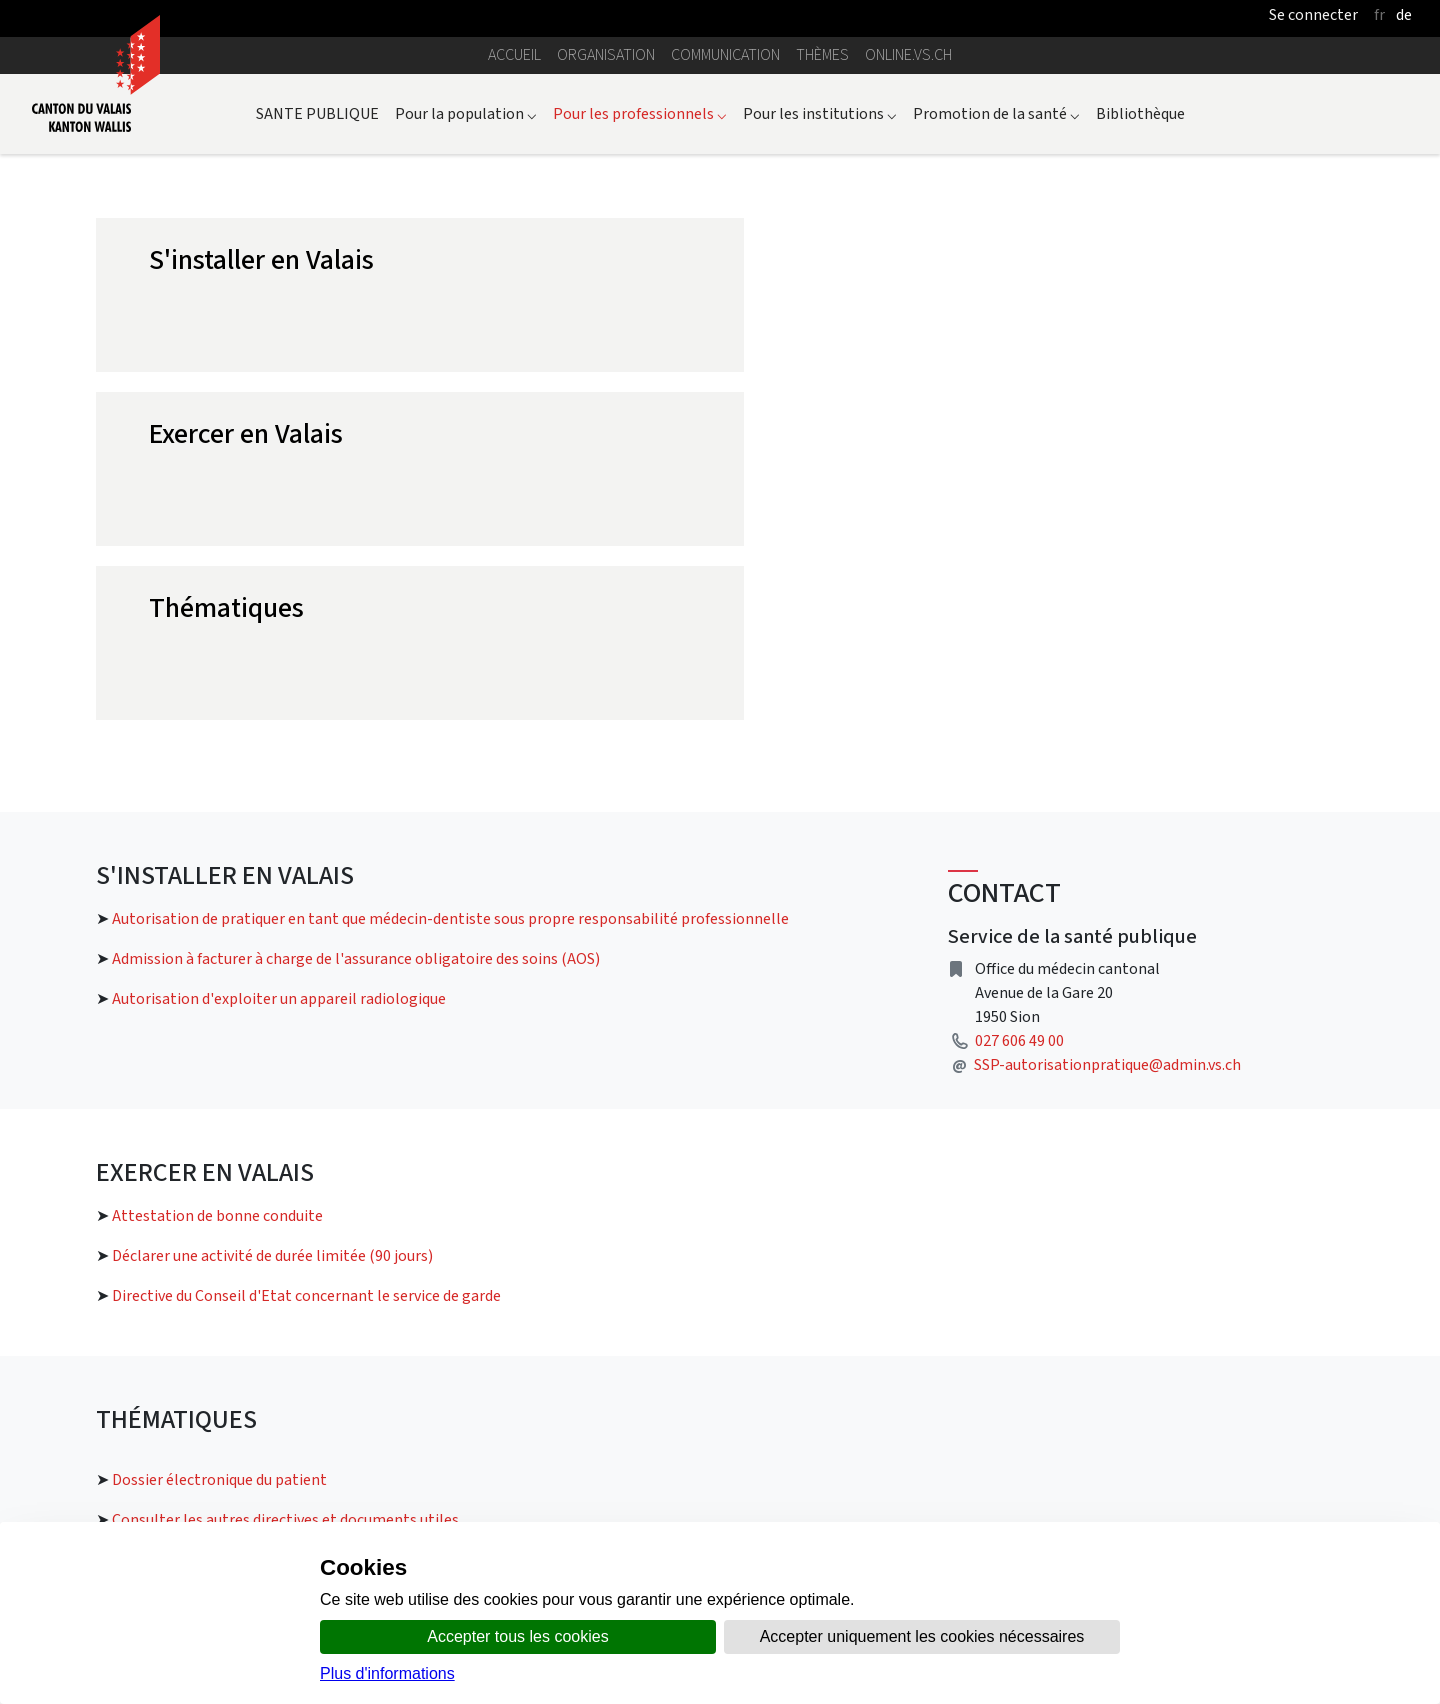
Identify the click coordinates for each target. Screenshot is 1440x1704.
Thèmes (822, 54)
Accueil (514, 54)
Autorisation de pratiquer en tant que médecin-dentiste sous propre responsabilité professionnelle (450, 570)
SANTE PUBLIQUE (317, 113)
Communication (725, 54)
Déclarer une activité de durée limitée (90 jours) (272, 907)
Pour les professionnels (640, 113)
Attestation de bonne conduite (217, 867)
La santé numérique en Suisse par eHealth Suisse (1162, 1423)
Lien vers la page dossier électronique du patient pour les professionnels (342, 1338)
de (1404, 14)
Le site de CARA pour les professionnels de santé (1161, 1351)
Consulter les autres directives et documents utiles (285, 1171)
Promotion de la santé (996, 113)
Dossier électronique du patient (219, 1131)
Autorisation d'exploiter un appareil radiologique (279, 650)
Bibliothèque (1140, 113)
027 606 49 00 (1019, 692)
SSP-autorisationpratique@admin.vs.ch (1107, 716)
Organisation (606, 54)
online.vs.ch (908, 54)
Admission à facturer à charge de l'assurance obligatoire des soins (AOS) (356, 610)
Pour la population (466, 113)
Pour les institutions (820, 113)
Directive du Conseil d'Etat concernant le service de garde (306, 947)
